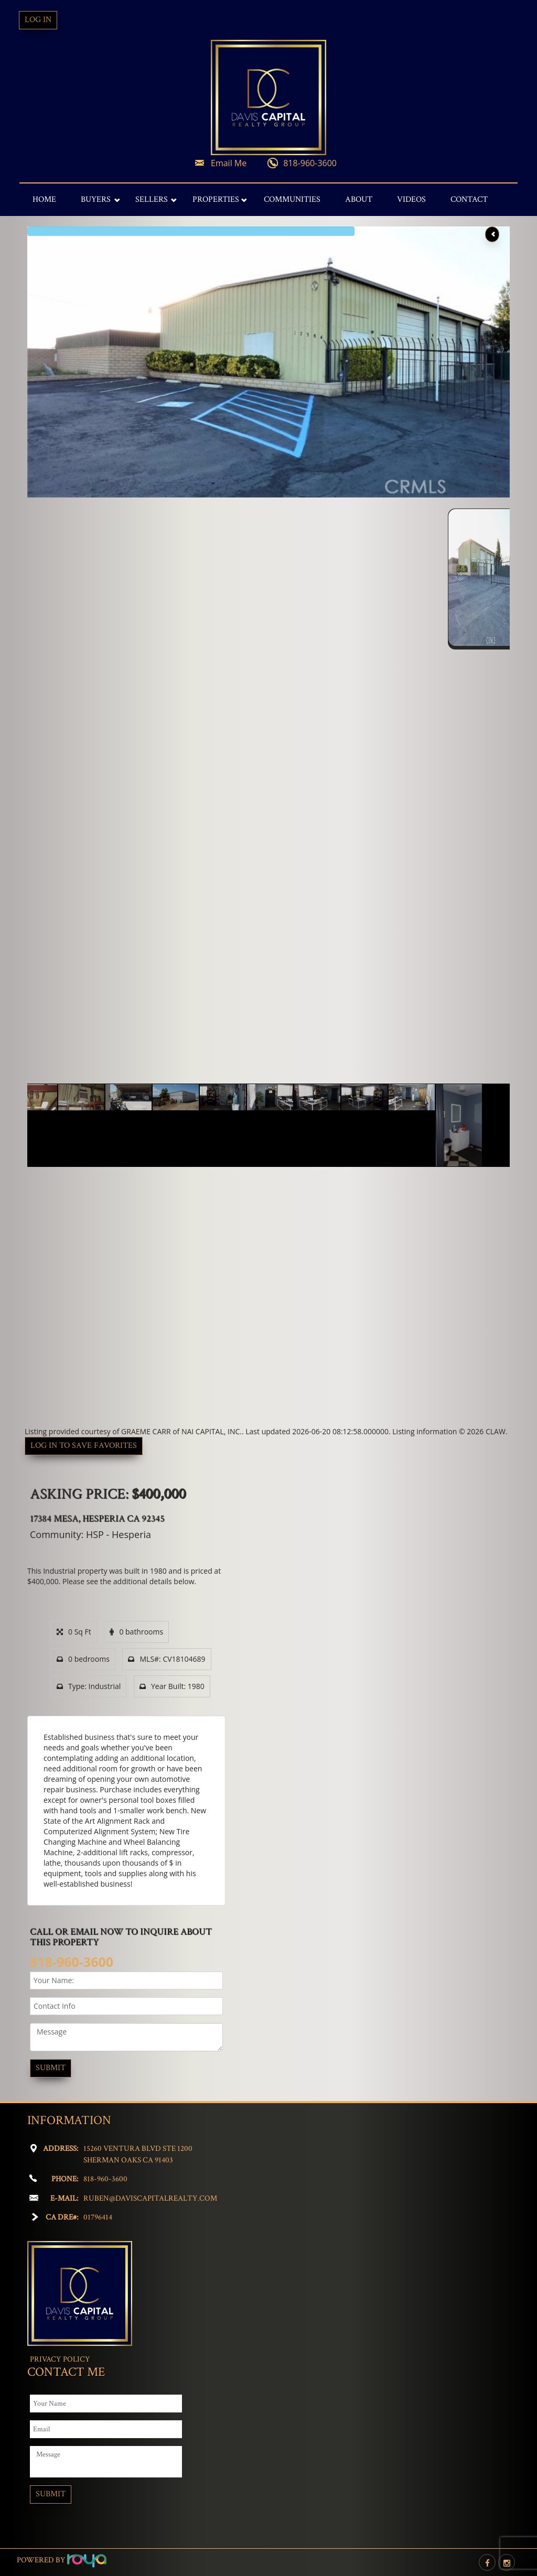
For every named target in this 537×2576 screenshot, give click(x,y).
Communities (292, 199)
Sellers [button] (151, 199)
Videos (411, 199)
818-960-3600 (310, 163)
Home (44, 199)
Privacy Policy (60, 2359)
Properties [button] (215, 199)
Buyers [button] (96, 199)
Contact (469, 199)
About (358, 199)
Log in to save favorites (83, 1445)
